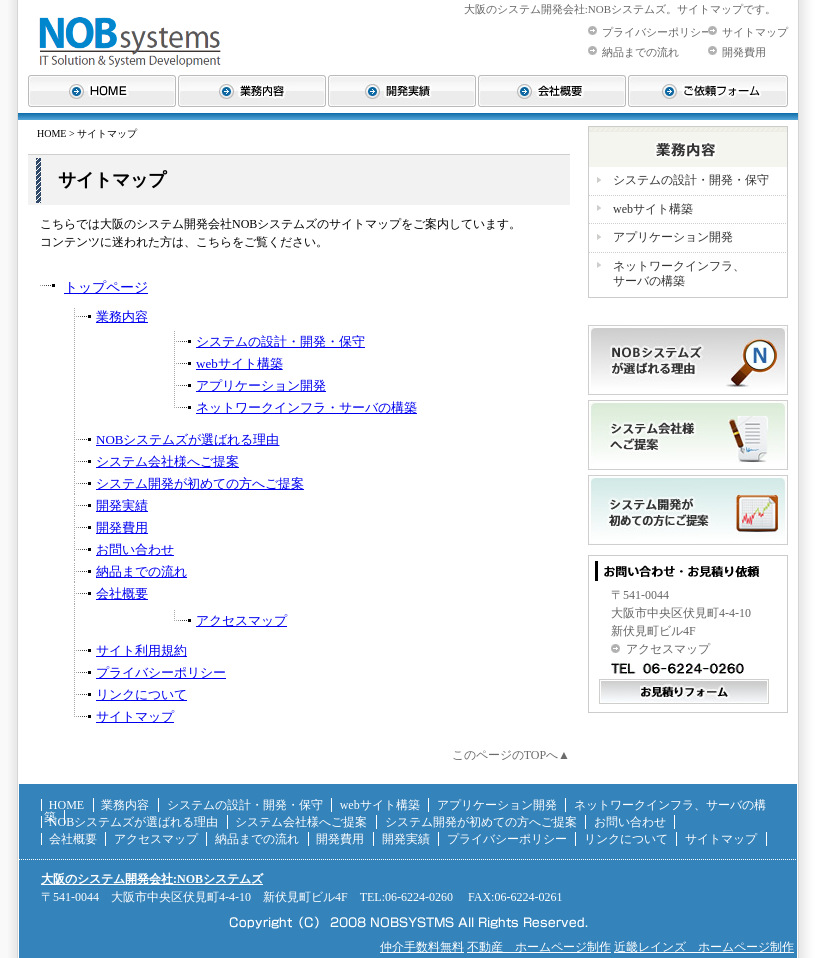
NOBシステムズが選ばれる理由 (187, 439)
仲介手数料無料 (422, 947)
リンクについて (141, 694)
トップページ (106, 287)
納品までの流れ (640, 52)
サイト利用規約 (141, 650)
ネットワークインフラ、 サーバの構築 (679, 274)
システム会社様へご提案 (167, 461)
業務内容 (122, 316)
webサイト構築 (239, 363)
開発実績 (122, 505)
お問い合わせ (135, 549)
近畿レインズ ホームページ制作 (704, 947)
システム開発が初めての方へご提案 (200, 483)
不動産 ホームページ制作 (539, 947)
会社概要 (122, 593)
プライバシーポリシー (657, 32)
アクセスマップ (241, 620)
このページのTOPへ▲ (511, 755)
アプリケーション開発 (261, 385)
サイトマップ (755, 32)
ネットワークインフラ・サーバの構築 (306, 407)
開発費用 (744, 52)
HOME (51, 133)
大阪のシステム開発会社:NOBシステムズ (152, 879)
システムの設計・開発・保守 (280, 341)
